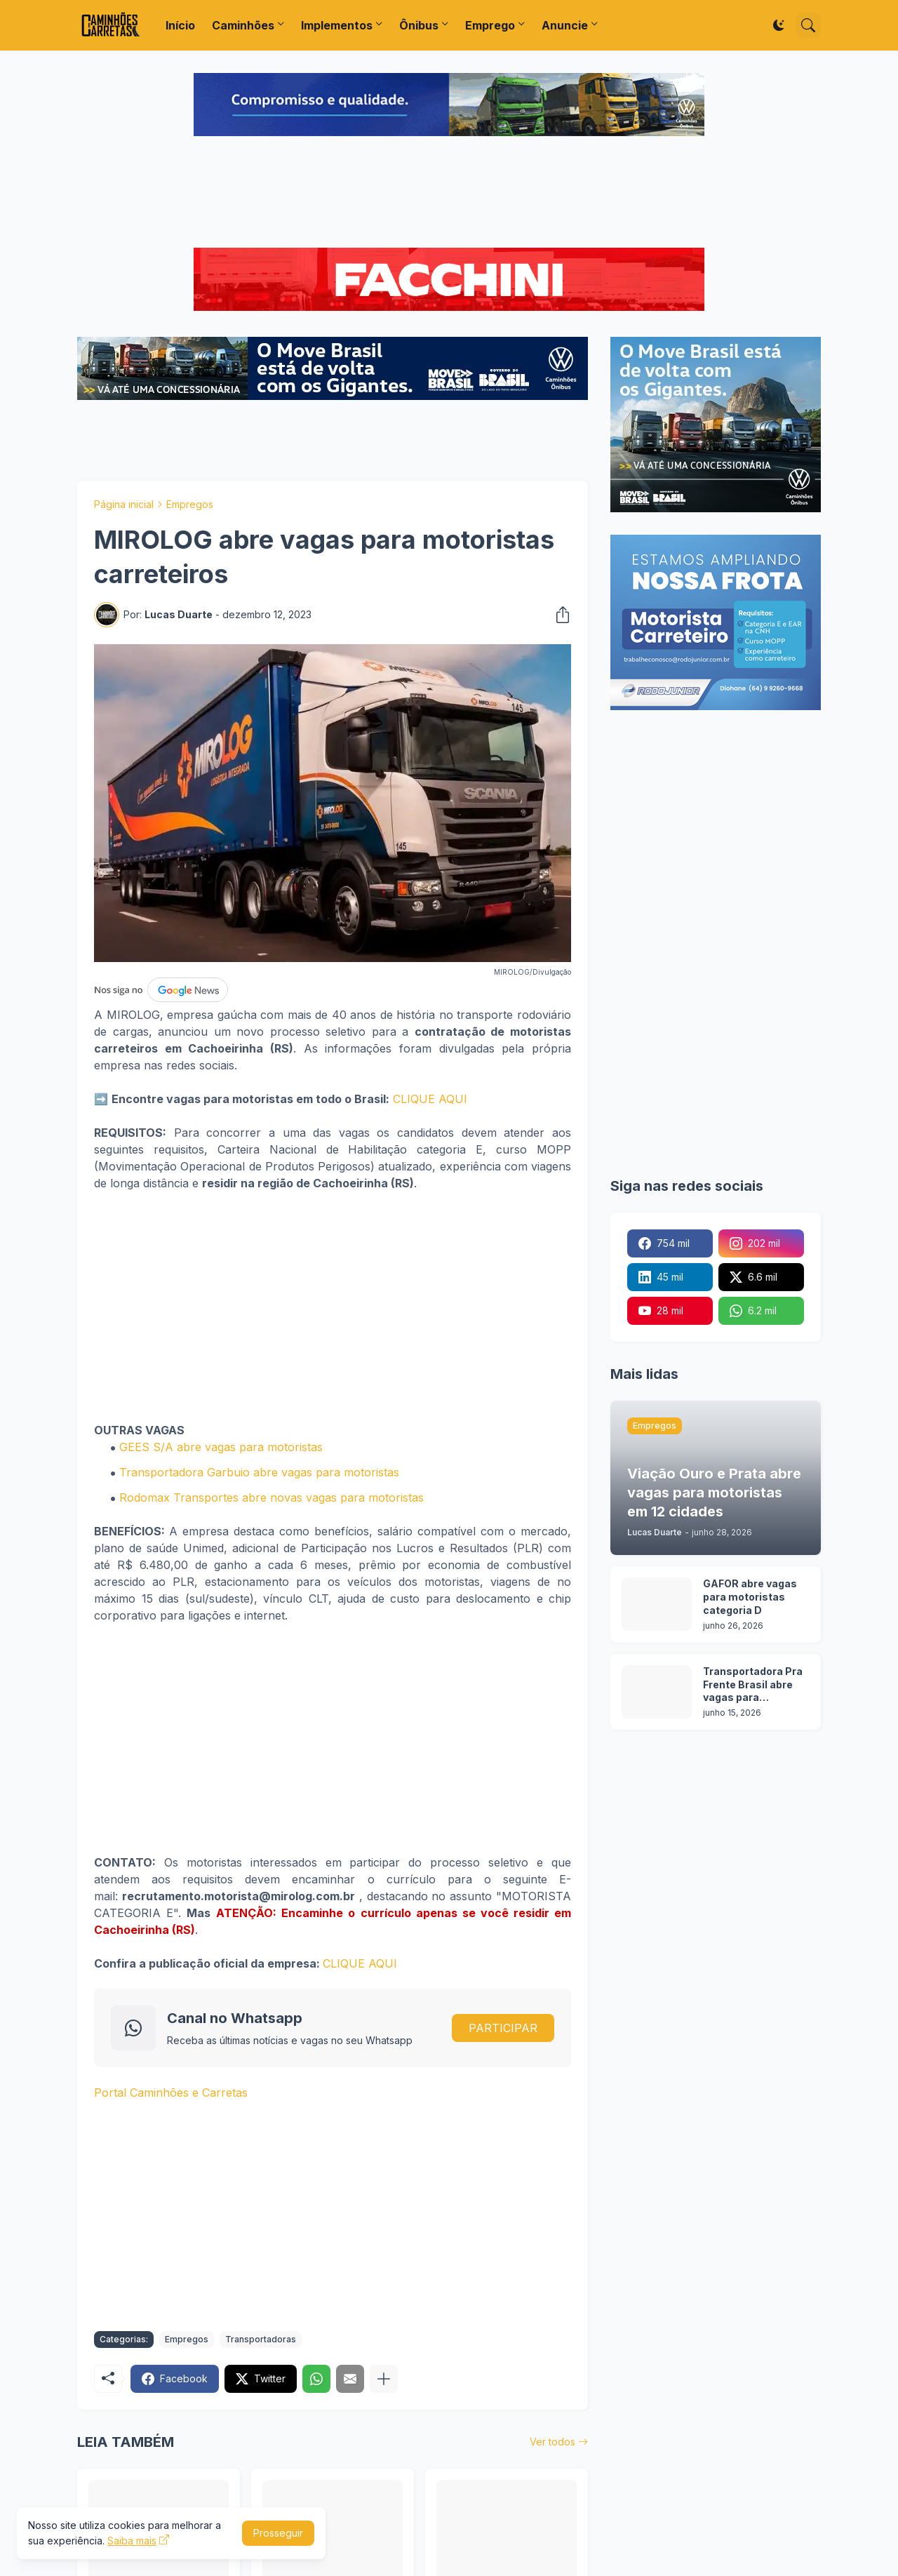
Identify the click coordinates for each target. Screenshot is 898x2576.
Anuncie (565, 25)
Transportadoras (260, 2339)
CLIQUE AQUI (430, 1099)
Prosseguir (278, 2533)
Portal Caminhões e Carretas (171, 2093)
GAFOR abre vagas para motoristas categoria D (750, 1596)
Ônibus (418, 25)
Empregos (189, 504)
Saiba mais (131, 2541)
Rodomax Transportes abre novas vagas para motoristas (271, 1497)
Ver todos (552, 2442)
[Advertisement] (449, 193)
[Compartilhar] (558, 614)
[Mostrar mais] (384, 2379)
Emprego (490, 25)
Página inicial (124, 504)
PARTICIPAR (503, 2028)
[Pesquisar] (808, 25)
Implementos (337, 25)
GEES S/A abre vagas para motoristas (221, 1447)
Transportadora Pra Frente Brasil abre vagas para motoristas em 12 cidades (753, 1685)
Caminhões (243, 25)
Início (180, 25)
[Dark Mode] (778, 25)
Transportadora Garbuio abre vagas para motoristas (259, 1472)
